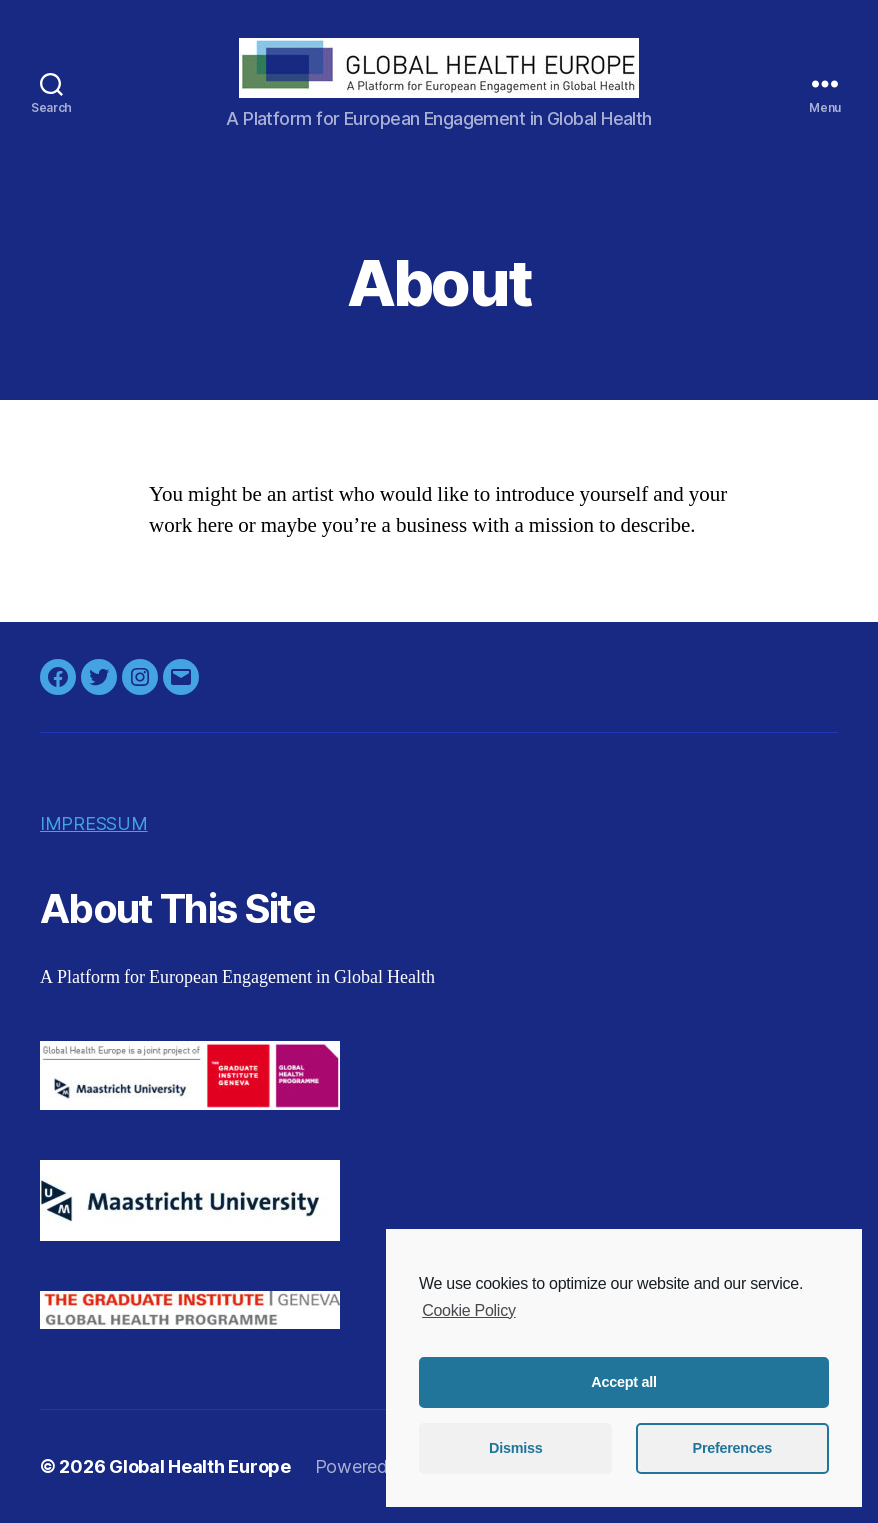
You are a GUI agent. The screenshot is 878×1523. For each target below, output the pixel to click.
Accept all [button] (623, 1382)
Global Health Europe (200, 1466)
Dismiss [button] (515, 1448)
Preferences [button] (732, 1448)
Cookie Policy (468, 1310)
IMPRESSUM (94, 823)
